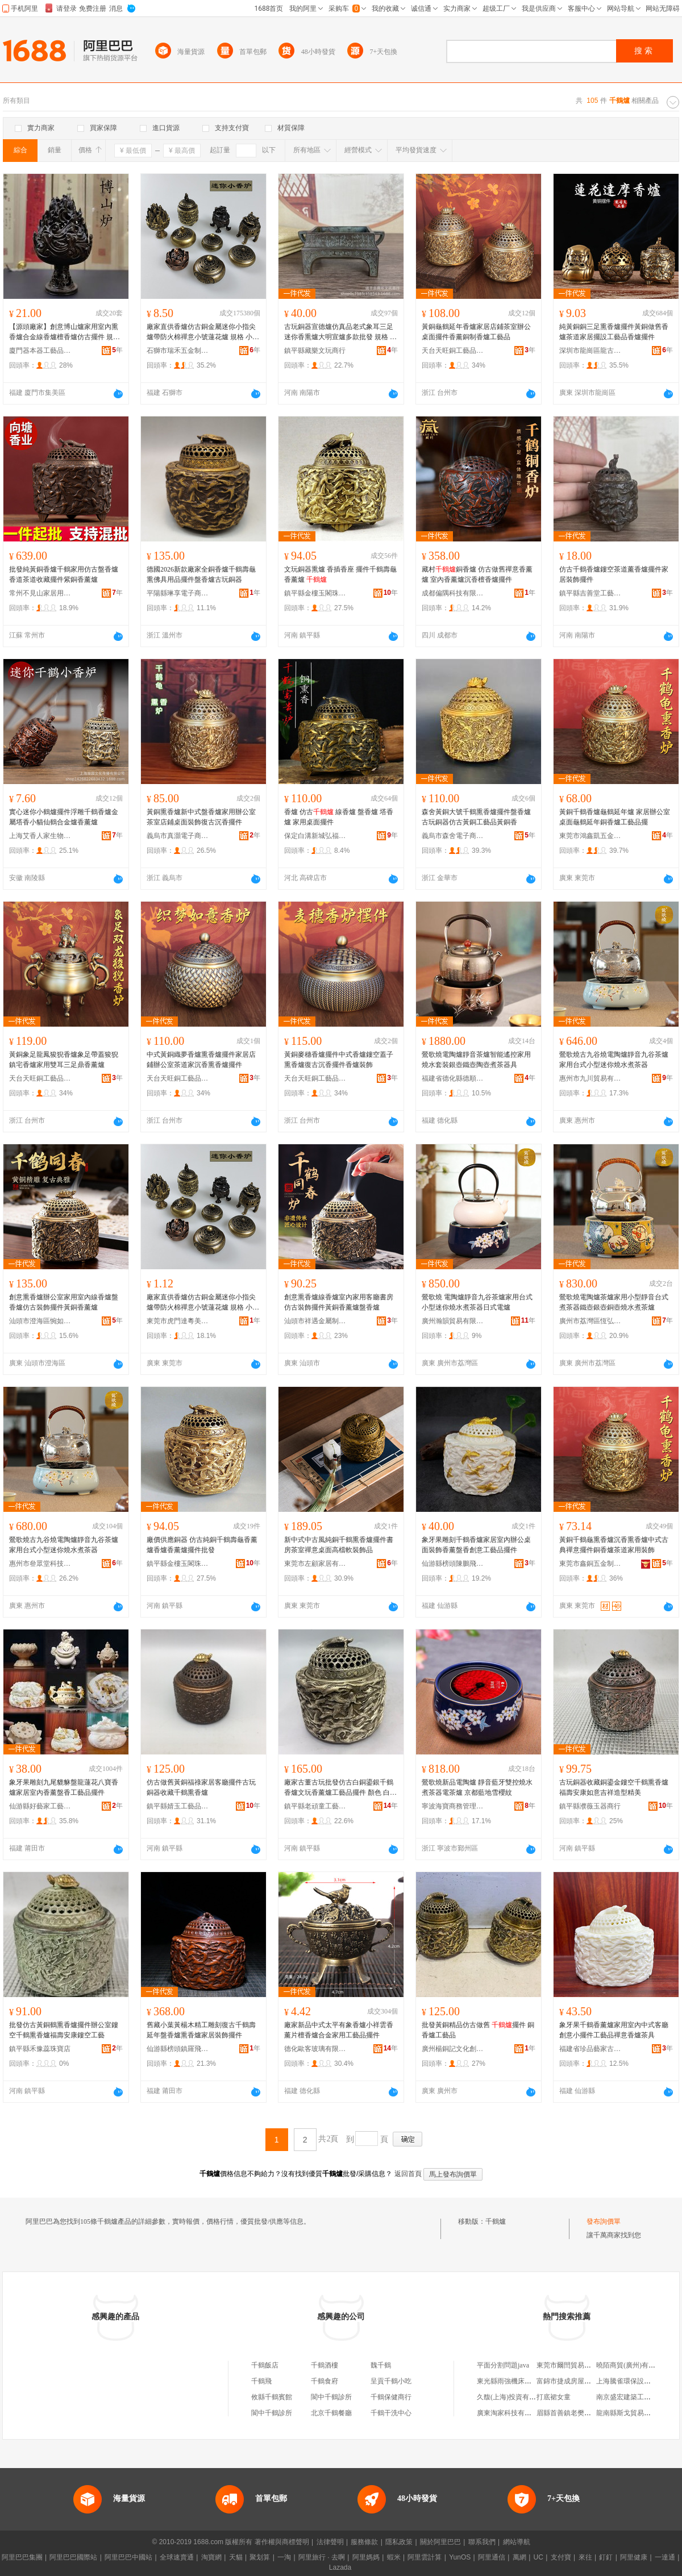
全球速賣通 (177, 2557)
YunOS (460, 2557)
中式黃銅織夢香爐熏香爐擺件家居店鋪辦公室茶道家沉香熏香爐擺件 (201, 1060)
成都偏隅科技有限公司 (453, 593)
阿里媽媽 (366, 2557)
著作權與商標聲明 (282, 2542)
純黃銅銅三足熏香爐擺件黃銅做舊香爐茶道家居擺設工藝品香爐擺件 (613, 332)
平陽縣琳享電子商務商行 (178, 593)
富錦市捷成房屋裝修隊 (571, 2381)
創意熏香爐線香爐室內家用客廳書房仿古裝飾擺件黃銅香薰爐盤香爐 (338, 1302)
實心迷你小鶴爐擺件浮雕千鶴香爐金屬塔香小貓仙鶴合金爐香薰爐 (63, 817)
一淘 (284, 2557)
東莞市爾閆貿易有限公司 (574, 2365)
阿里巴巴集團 (22, 2557)
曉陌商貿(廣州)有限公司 (632, 2365)
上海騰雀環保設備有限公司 (637, 2381)
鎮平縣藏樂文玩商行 (315, 351)
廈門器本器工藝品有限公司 (40, 351)
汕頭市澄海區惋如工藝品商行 (40, 1321)
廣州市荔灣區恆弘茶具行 (590, 1321)
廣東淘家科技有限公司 (511, 2413)
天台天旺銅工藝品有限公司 (453, 351)
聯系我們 (482, 2542)
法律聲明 (330, 2542)
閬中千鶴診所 (331, 2397)
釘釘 (606, 2557)
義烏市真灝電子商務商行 (178, 836)
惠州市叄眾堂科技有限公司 (40, 1564)
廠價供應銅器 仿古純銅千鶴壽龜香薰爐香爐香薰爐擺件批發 (202, 1545)
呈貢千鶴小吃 (391, 2381)
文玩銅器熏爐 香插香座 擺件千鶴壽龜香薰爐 (340, 574)
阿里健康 (633, 2557)
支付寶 (561, 2557)
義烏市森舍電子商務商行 (453, 836)
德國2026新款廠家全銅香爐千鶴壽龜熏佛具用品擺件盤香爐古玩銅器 (201, 574)
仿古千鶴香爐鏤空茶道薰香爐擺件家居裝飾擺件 (613, 574)
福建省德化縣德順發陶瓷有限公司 (453, 1078)
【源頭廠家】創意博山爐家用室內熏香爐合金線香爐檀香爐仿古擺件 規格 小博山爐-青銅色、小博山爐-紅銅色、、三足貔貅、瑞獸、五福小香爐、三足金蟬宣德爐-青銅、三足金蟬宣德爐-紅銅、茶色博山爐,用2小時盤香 (66, 332)
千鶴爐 (495, 2221)
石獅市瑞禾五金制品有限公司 (178, 351)
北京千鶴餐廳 (331, 2413)
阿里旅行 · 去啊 (321, 2557)
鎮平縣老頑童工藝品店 (315, 1806)
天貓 (236, 2557)
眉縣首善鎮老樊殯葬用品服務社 (584, 2413)
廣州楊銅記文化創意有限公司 (453, 2049)
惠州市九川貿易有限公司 (590, 1078)
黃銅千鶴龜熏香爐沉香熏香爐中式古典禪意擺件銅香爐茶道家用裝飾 (613, 1545)
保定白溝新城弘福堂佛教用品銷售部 (315, 836)
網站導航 (516, 2542)
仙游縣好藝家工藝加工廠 (40, 1806)
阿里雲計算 (424, 2557)
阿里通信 (491, 2557)
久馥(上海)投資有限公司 (513, 2397)
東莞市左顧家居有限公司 (315, 1564)
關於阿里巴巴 (440, 2542)
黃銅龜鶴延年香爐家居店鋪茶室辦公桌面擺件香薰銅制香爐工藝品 (476, 332)
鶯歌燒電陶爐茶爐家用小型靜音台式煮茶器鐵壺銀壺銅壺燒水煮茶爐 (613, 1302)
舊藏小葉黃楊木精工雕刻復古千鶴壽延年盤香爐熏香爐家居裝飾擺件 (201, 2030)
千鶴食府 (324, 2381)
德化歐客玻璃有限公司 (315, 2049)
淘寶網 (211, 2557)
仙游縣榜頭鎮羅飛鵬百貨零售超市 (178, 2049)
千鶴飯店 (264, 2365)
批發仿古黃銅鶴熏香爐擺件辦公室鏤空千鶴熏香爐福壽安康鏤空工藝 (63, 2030)
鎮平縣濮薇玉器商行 (590, 1806)
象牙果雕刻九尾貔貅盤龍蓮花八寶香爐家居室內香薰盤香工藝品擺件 (63, 1787)
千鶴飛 (261, 2381)
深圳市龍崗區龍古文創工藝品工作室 (590, 351)
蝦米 (394, 2557)
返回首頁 (408, 2174)
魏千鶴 (381, 2365)
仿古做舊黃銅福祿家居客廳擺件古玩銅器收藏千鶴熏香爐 (201, 1787)
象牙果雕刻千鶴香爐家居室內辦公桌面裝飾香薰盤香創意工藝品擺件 (476, 1545)
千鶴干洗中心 (391, 2413)
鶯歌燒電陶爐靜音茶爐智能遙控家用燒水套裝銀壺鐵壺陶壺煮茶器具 (476, 1060)
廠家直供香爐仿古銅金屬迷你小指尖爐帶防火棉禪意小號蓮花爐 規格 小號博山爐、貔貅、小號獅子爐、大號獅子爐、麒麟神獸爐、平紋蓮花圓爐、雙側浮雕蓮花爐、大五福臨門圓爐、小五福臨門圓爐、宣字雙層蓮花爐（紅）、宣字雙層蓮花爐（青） (203, 332)
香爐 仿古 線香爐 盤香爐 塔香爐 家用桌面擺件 (338, 817)
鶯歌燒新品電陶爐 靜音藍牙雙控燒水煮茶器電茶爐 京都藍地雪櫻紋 (477, 1787)
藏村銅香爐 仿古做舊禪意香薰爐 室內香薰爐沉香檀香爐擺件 (477, 574)
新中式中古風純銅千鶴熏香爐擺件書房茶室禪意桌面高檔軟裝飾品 (338, 1545)
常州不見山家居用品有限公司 (40, 593)
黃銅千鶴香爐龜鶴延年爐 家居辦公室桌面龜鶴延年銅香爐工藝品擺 (614, 817)
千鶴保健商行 (391, 2397)
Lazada (340, 2567)
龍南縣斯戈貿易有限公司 (633, 2413)
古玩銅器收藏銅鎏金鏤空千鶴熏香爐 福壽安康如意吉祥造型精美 (613, 1787)
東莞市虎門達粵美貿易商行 (178, 1321)
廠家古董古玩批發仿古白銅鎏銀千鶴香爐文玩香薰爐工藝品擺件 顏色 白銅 (340, 1788)
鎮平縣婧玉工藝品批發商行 (178, 1806)
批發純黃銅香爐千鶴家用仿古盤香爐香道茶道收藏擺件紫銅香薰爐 (63, 574)
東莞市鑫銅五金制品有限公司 (590, 1564)
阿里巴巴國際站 (73, 2557)
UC (538, 2557)
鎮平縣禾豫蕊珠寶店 (39, 2049)
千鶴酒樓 (324, 2365)
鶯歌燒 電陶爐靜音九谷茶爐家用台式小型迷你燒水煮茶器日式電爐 (477, 1302)
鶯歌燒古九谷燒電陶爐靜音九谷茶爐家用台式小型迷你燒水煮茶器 (613, 1060)
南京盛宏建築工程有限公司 (637, 2397)
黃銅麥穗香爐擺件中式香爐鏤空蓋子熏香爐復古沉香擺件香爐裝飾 (338, 1060)
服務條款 (364, 2542)
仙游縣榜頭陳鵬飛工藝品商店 (453, 1564)
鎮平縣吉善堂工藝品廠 (590, 593)
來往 (585, 2557)
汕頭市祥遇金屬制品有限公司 (315, 1321)
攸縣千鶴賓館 (271, 2397)
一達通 (665, 2557)
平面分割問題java (503, 2365)
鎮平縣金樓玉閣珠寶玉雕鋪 (315, 593)
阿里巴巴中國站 (128, 2557)
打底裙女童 (554, 2397)
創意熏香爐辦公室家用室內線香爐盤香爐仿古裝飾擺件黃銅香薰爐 (63, 1302)
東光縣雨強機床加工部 (511, 2381)
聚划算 (259, 2557)
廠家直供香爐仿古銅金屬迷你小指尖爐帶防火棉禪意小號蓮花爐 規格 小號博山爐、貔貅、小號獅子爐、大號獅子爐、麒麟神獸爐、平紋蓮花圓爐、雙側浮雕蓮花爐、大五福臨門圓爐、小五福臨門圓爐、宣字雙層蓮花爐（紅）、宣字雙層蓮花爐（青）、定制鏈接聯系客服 (203, 1302)
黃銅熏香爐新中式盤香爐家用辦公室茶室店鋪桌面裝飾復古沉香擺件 (201, 817)
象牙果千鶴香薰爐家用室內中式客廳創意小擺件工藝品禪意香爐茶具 (613, 2030)
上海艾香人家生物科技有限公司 (40, 836)
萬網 (519, 2557)
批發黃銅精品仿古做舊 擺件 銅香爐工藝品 (478, 2030)
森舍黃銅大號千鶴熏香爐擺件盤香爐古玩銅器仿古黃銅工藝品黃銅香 (476, 817)
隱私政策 (399, 2542)
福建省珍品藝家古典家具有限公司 (590, 2049)
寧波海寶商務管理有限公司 (453, 1806)
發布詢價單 (604, 2221)
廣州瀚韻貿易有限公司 (453, 1321)
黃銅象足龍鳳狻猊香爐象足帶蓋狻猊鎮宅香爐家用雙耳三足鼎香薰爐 (63, 1060)
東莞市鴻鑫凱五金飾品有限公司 (590, 836)
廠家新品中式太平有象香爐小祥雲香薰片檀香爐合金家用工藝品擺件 (338, 2030)
